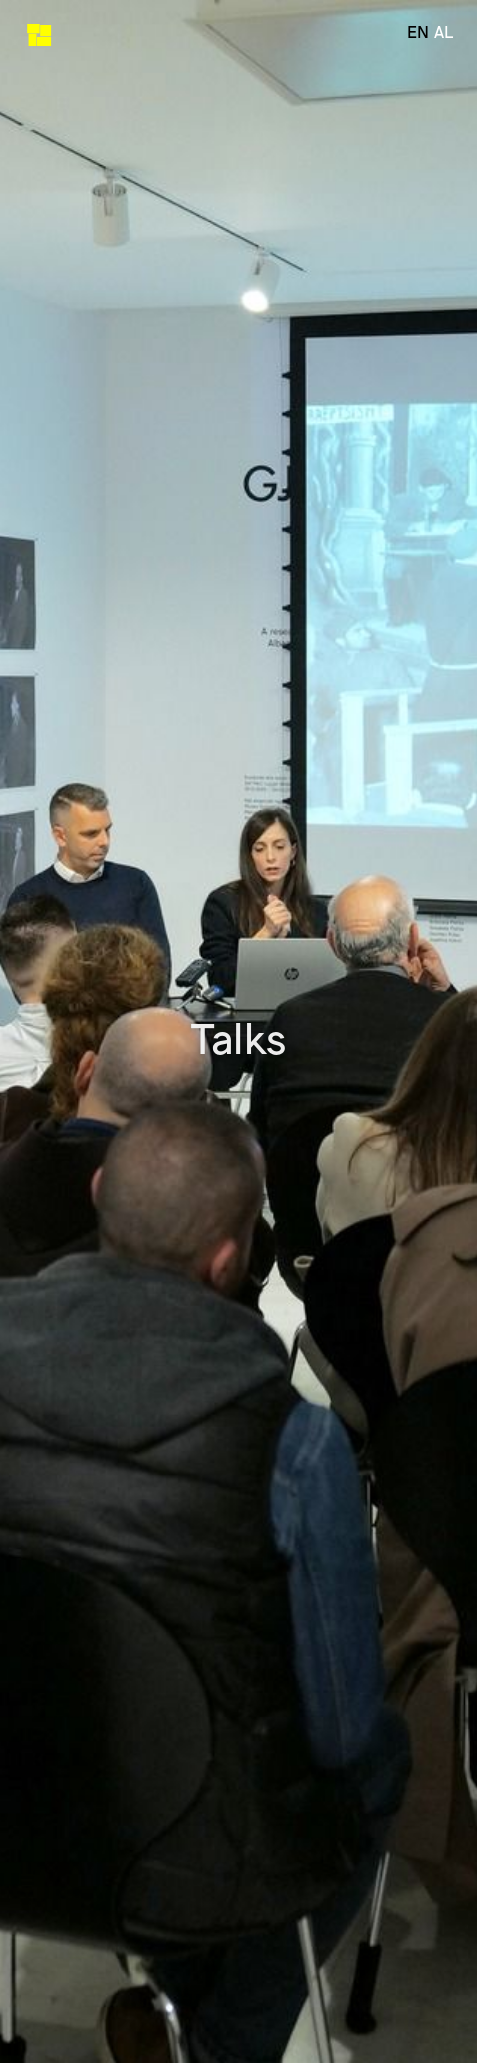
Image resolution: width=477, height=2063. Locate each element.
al (443, 31)
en (418, 31)
